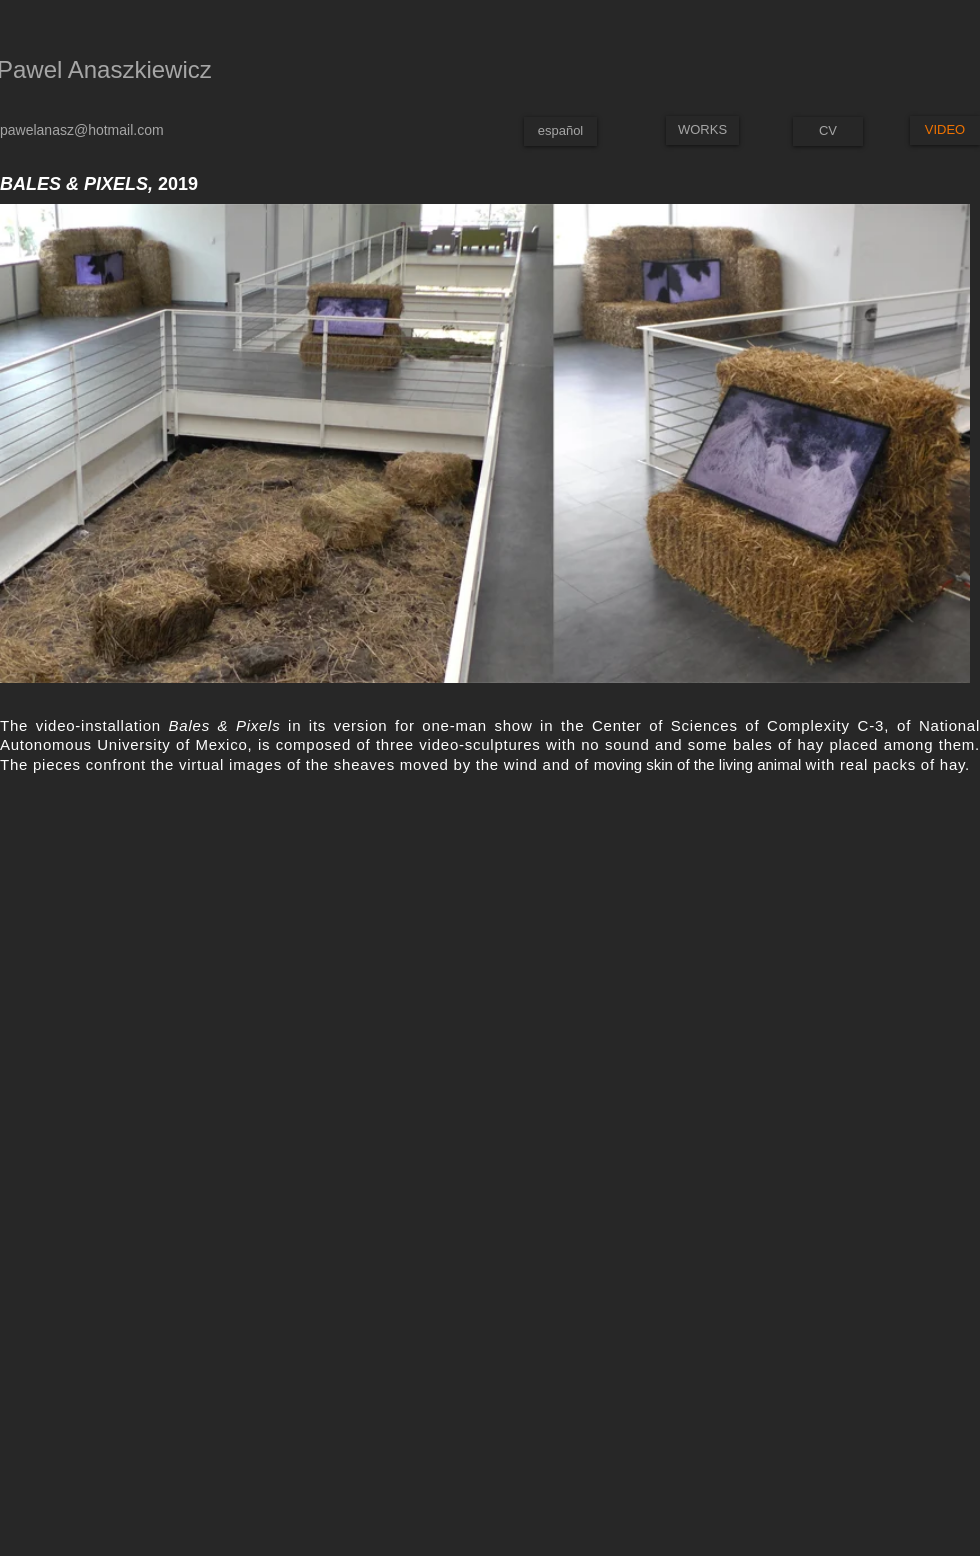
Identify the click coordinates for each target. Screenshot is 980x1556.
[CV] (828, 131)
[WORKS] (702, 130)
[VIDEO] (945, 130)
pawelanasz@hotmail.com (82, 130)
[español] (560, 131)
